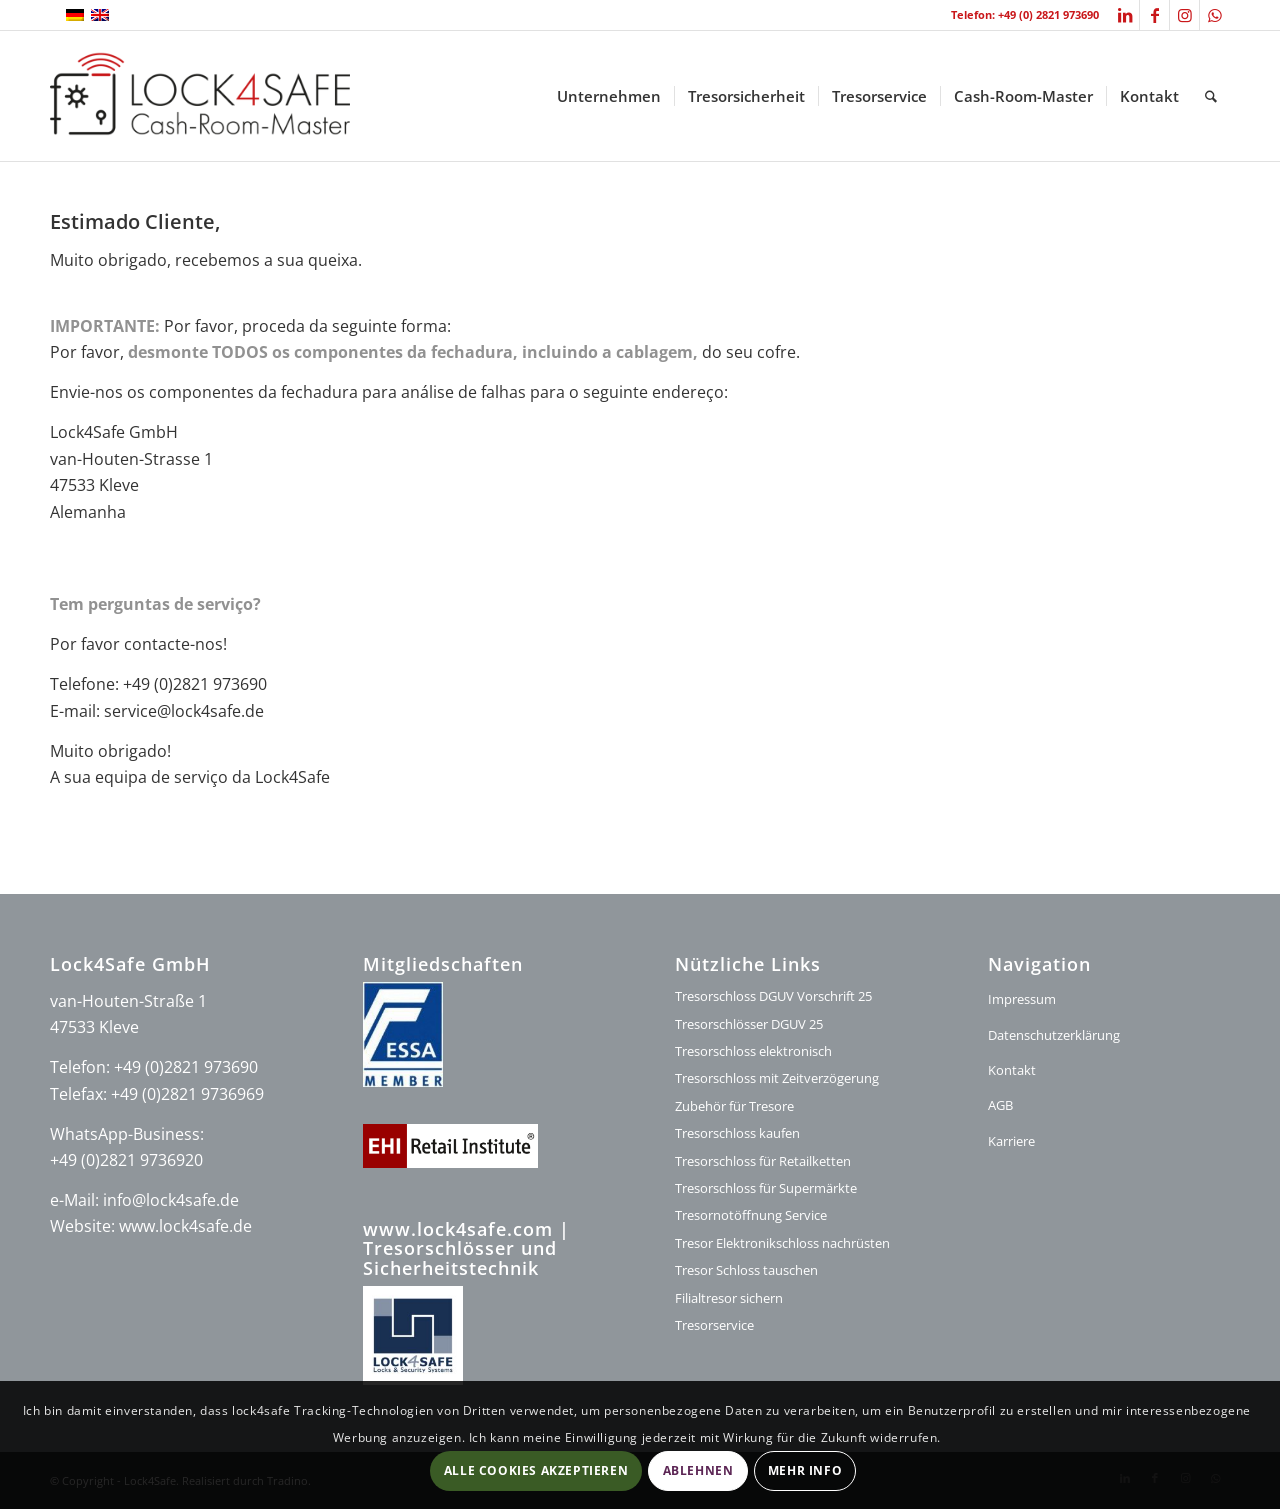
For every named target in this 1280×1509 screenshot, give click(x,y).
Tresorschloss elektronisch (753, 1051)
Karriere (1011, 1141)
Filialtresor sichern (729, 1298)
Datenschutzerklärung (1054, 1035)
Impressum (1022, 999)
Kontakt (1012, 1070)
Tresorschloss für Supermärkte (766, 1188)
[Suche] (1211, 96)
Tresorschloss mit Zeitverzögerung (777, 1078)
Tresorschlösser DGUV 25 (749, 1024)
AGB (1000, 1105)
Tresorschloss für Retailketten (763, 1161)
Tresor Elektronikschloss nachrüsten (782, 1243)
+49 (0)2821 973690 (186, 1067)
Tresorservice (714, 1325)
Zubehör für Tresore (734, 1106)
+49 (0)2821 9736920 (126, 1160)
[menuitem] (609, 96)
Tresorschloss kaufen (737, 1133)
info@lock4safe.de (171, 1200)
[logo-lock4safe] (200, 96)
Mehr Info (805, 1470)
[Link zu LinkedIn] (1124, 15)
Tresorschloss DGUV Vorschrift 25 (773, 996)
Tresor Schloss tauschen (746, 1270)
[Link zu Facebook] (1154, 15)
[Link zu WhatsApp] (1215, 15)
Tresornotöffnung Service (751, 1215)
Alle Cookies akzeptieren (536, 1470)
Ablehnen (698, 1470)
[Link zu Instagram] (1184, 15)
